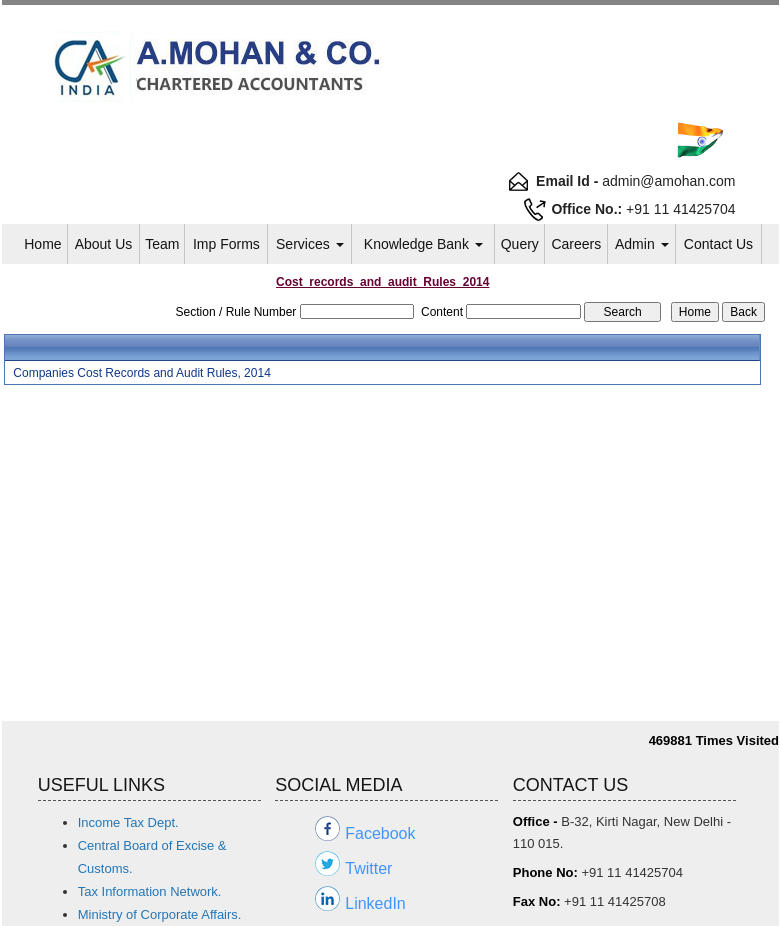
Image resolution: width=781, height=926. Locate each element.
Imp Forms (226, 244)
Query (520, 244)
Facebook (380, 833)
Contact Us (718, 244)
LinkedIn (375, 903)
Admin (642, 244)
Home (42, 244)
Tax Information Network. (150, 891)
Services (310, 244)
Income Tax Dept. (128, 822)
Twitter (368, 868)
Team (162, 244)
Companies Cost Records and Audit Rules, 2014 (141, 373)
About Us (104, 244)
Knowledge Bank (423, 244)
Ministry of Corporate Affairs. (160, 914)
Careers (576, 244)
